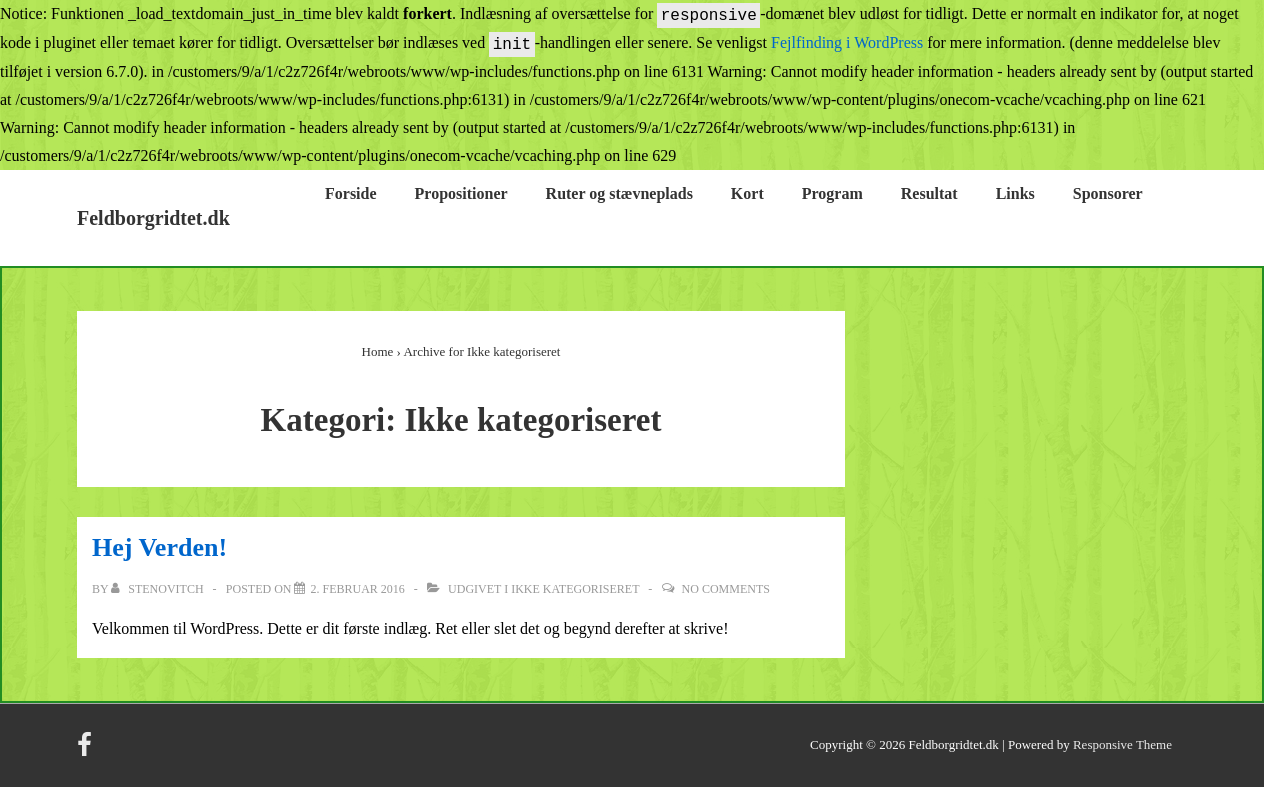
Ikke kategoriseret (575, 589)
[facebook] (87, 751)
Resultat (929, 193)
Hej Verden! (159, 547)
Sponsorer (1108, 193)
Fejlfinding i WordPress (847, 43)
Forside (351, 193)
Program (832, 193)
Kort (747, 193)
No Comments (726, 589)
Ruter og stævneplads (619, 193)
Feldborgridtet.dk (153, 218)
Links (1015, 193)
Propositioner (461, 193)
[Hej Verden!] (357, 589)
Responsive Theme (1122, 744)
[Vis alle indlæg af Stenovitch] (158, 589)
